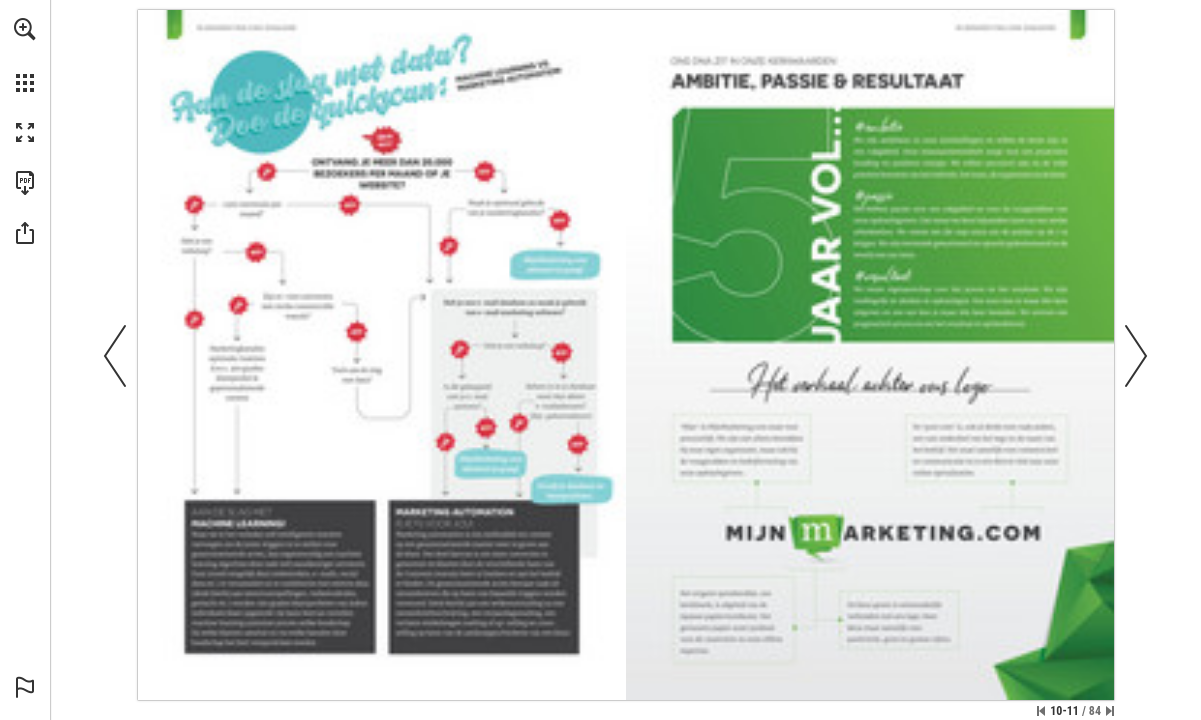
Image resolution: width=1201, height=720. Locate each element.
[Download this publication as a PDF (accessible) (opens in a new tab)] (25, 183)
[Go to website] (233, 28)
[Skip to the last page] (1110, 711)
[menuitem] (25, 55)
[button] (25, 29)
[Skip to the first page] (1041, 711)
